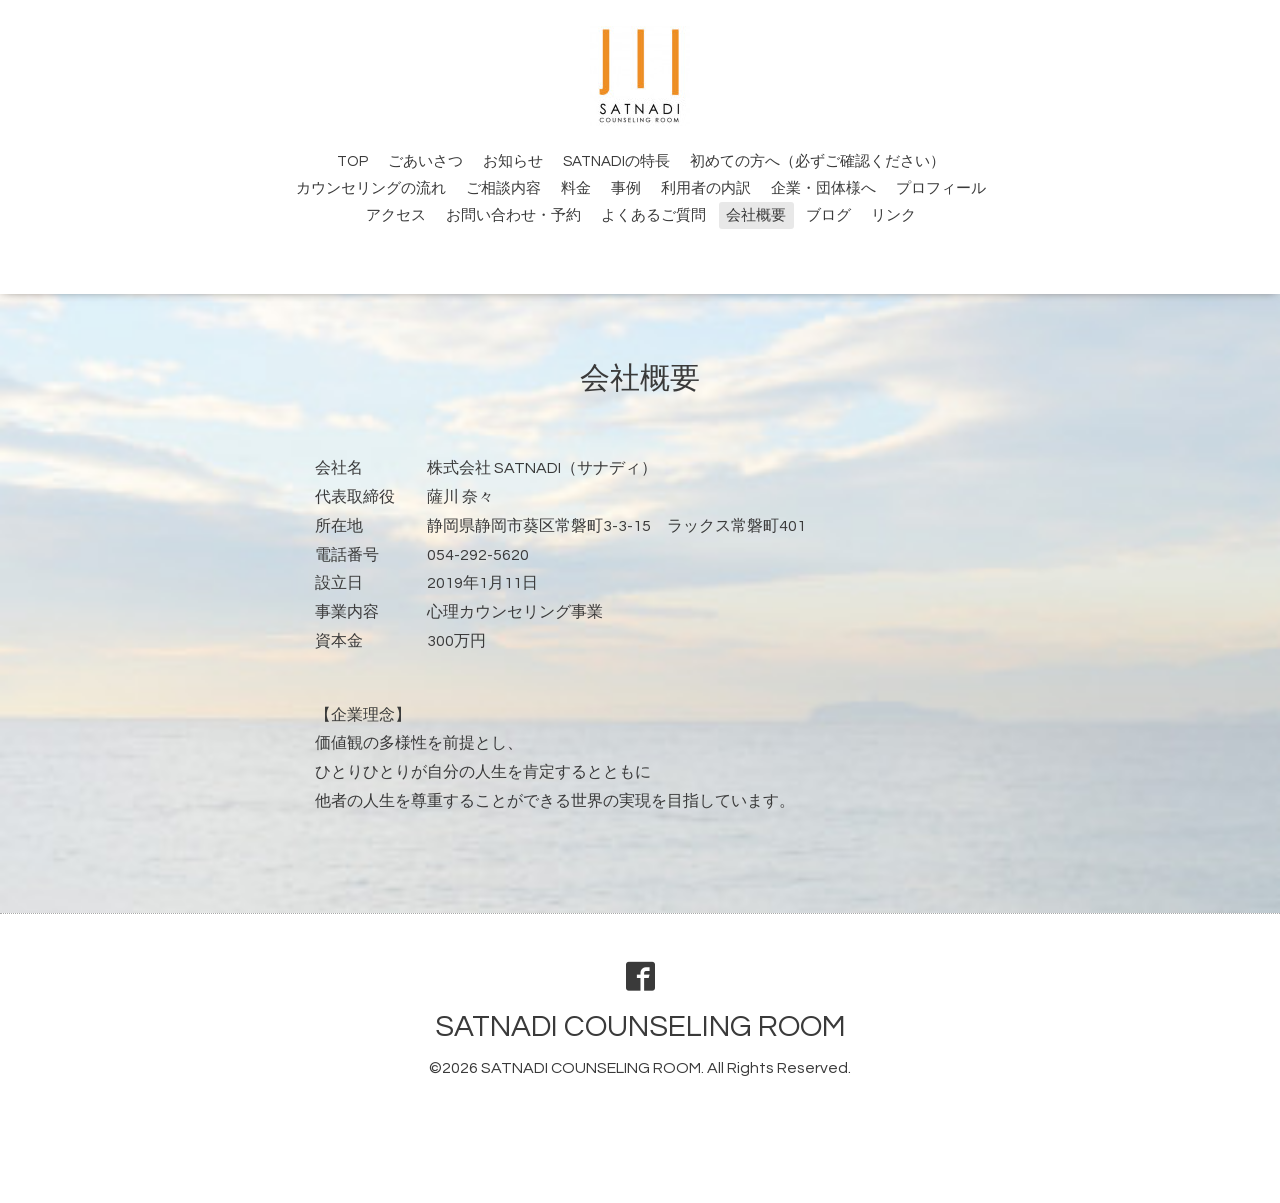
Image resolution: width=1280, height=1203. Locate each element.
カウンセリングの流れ (371, 188)
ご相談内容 (503, 188)
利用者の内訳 (706, 188)
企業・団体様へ (823, 188)
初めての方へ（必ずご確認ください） (817, 161)
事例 (626, 188)
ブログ (828, 215)
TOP (352, 161)
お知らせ (513, 161)
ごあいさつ (425, 161)
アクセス (396, 215)
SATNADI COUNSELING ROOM (640, 1026)
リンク (893, 215)
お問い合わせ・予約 (513, 215)
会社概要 (756, 215)
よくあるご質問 (653, 215)
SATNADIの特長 (616, 161)
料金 (576, 188)
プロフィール (941, 188)
